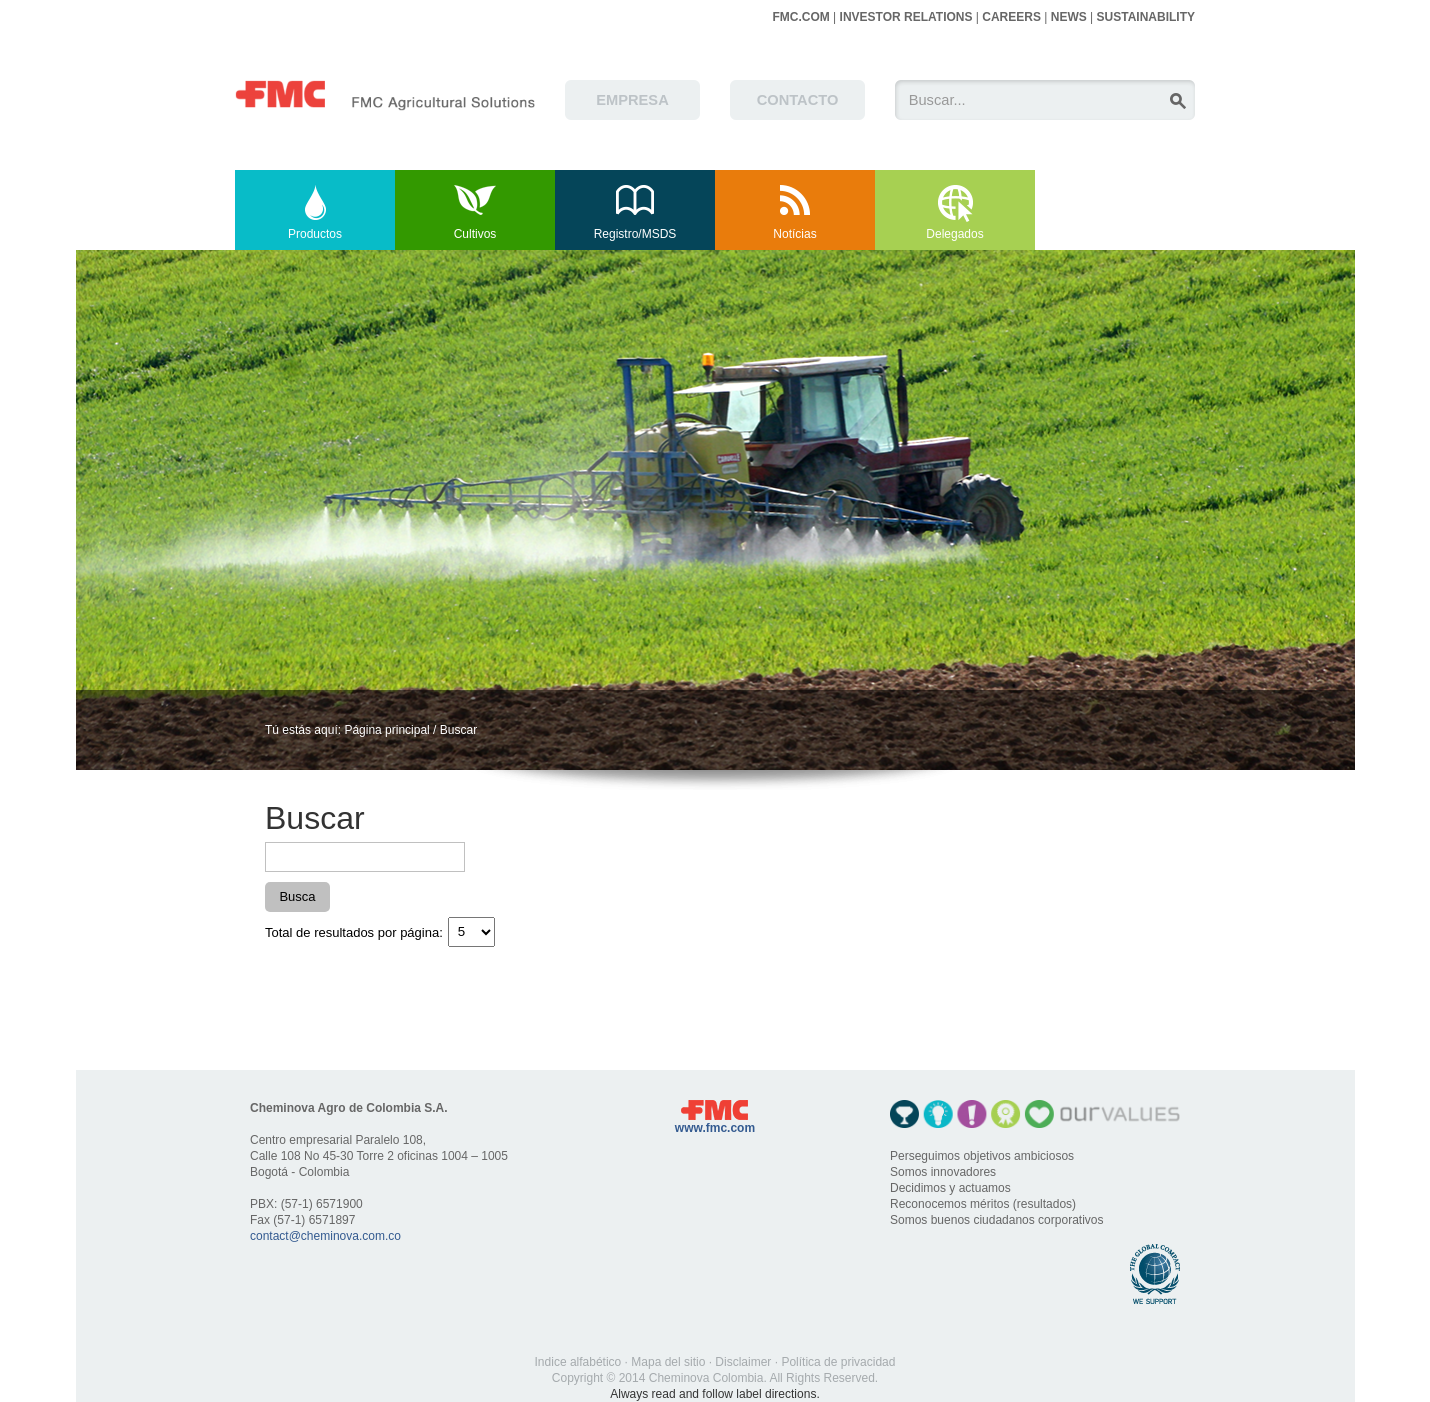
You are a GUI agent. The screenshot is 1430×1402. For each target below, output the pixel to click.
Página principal (386, 730)
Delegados (954, 234)
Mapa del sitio (668, 1362)
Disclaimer (743, 1362)
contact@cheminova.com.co (325, 1236)
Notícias (794, 234)
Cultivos (475, 234)
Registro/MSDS (635, 234)
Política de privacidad (838, 1362)
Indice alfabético (578, 1362)
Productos (315, 234)
